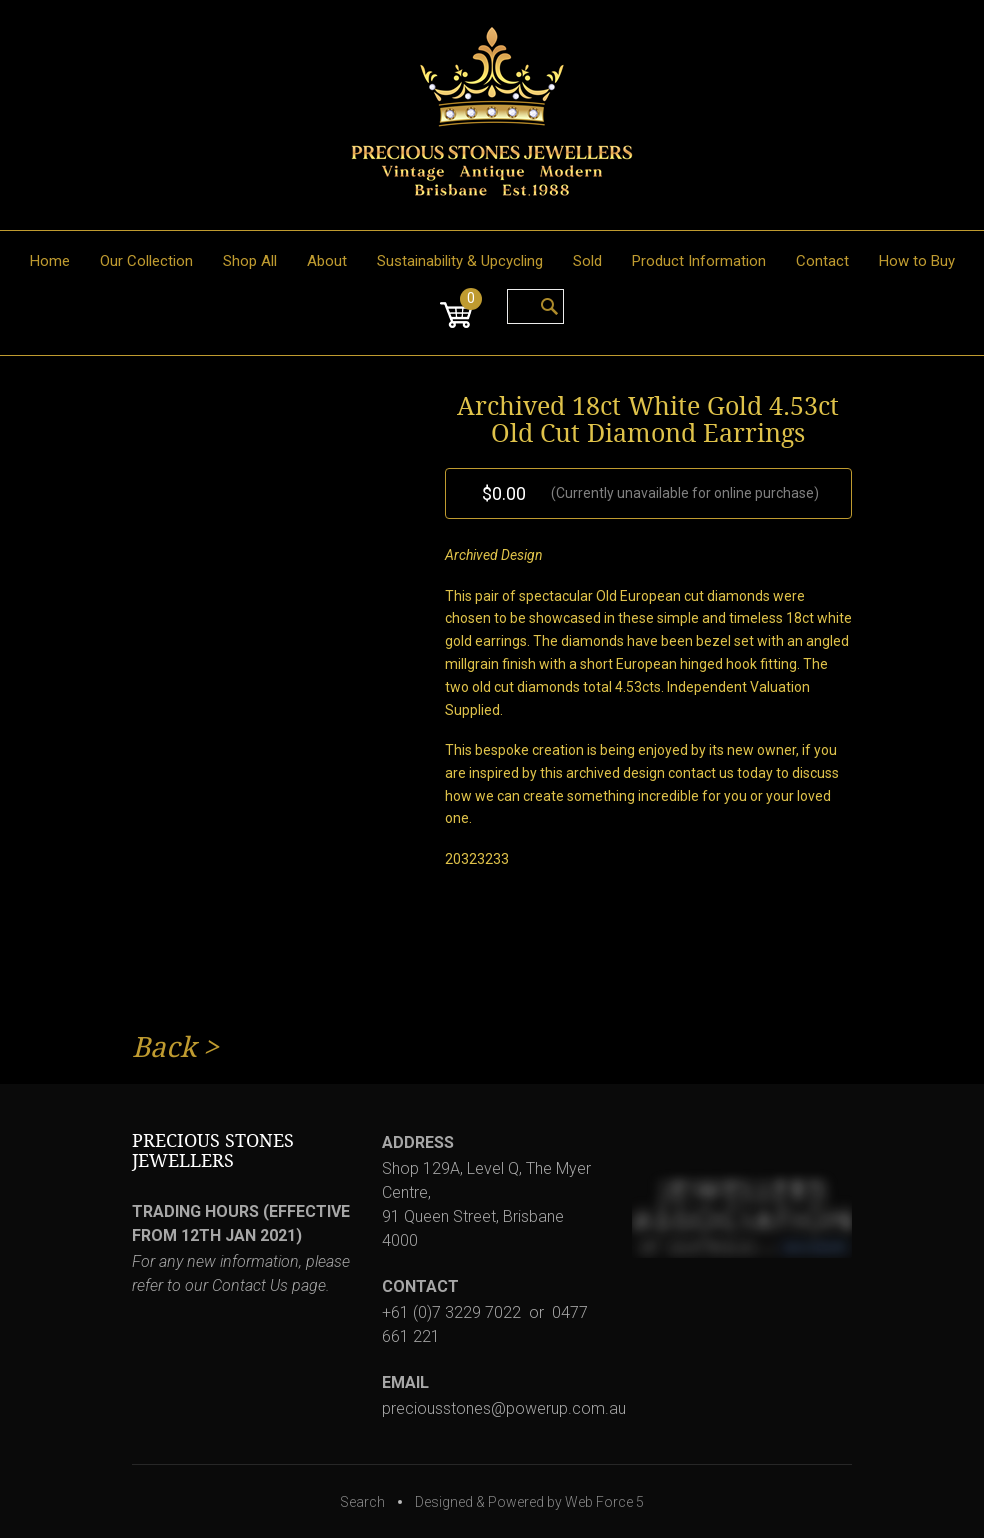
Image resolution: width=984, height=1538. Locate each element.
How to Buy (917, 261)
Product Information (699, 261)
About (327, 261)
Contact (822, 261)
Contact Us (250, 1285)
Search (362, 1502)
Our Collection (146, 261)
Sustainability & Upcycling (460, 261)
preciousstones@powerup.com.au (504, 1408)
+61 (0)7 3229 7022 (451, 1312)
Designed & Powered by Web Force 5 (529, 1502)
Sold (587, 261)
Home (50, 261)
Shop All (250, 261)
